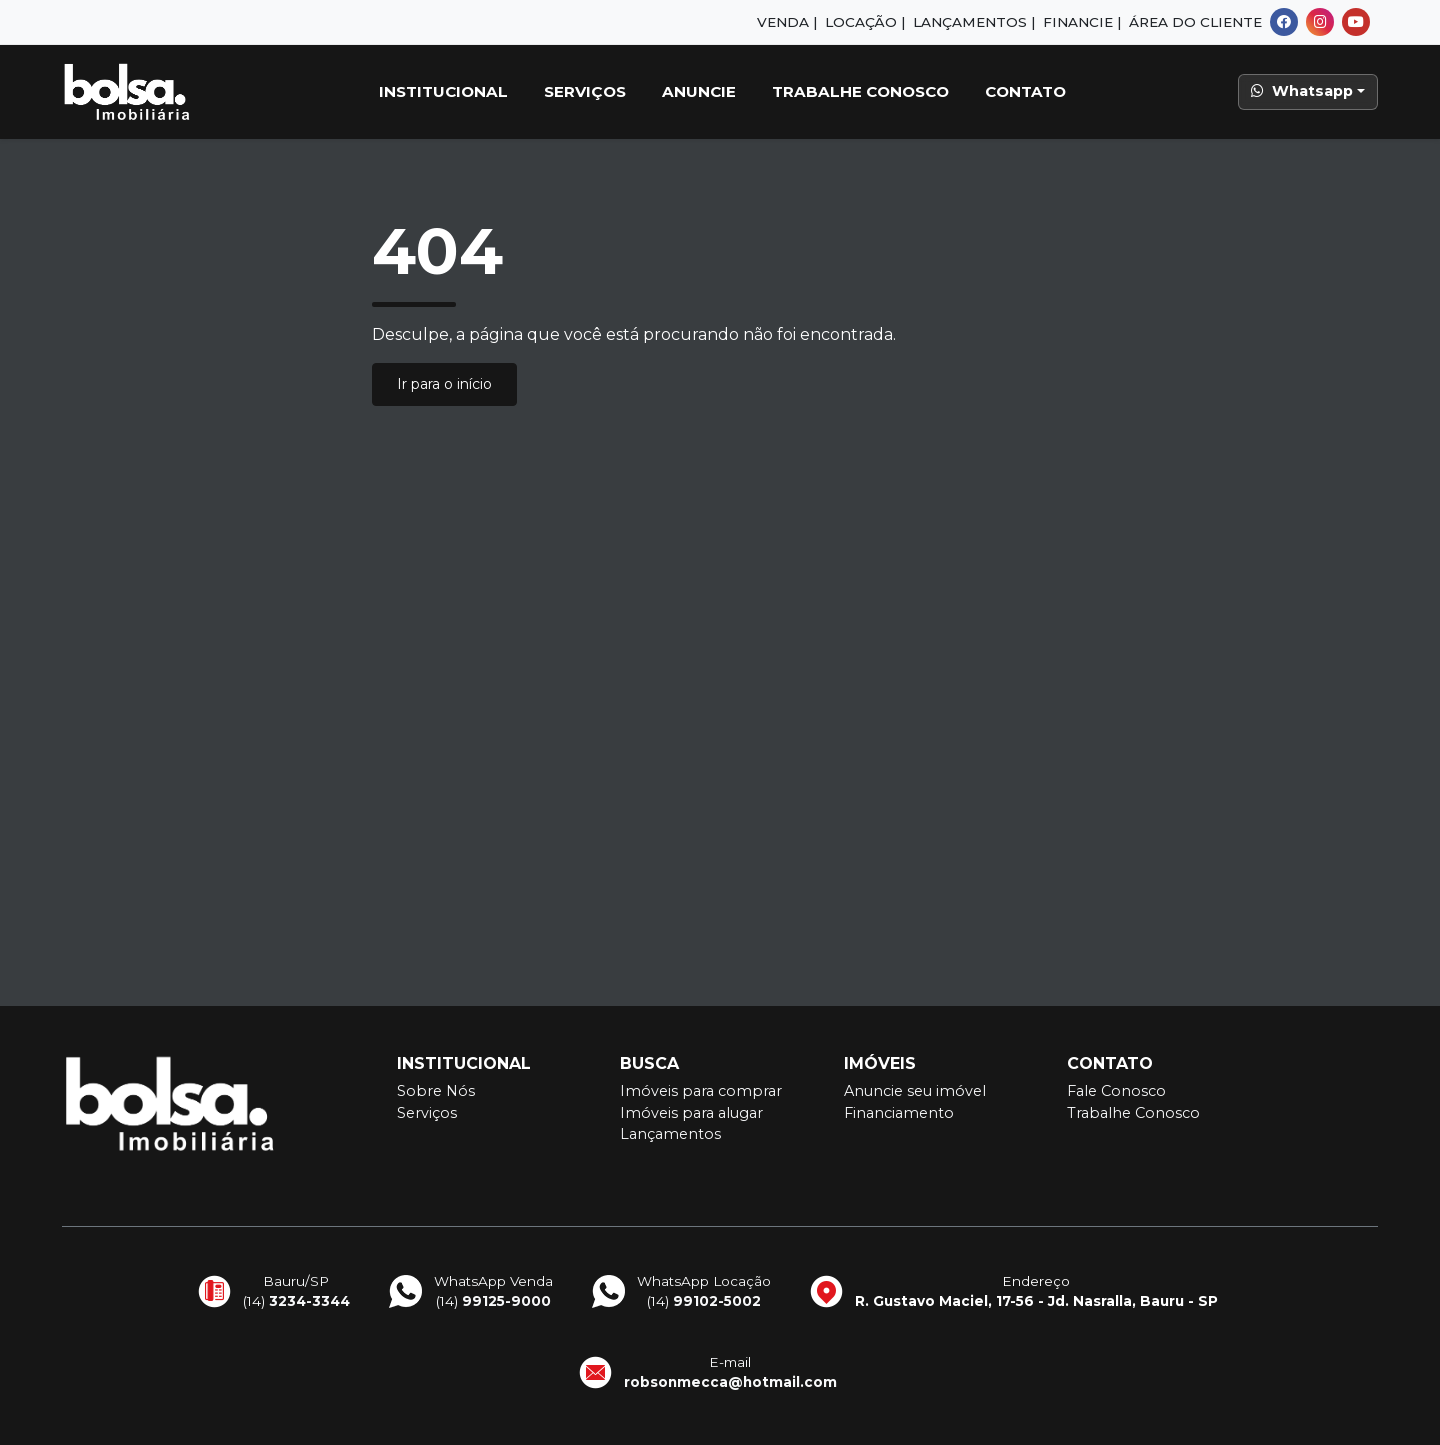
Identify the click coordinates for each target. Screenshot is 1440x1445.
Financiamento (899, 1113)
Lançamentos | (974, 22)
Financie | (1082, 22)
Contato (1025, 91)
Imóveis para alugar (691, 1113)
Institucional (443, 91)
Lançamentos (670, 1134)
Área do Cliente (1195, 22)
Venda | (787, 22)
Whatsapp (1302, 91)
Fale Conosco (1116, 1091)
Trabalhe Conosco (860, 91)
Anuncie (699, 91)
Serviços (585, 91)
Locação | (865, 22)
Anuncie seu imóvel (915, 1091)
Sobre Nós (436, 1091)
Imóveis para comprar (701, 1091)
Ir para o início (444, 384)
